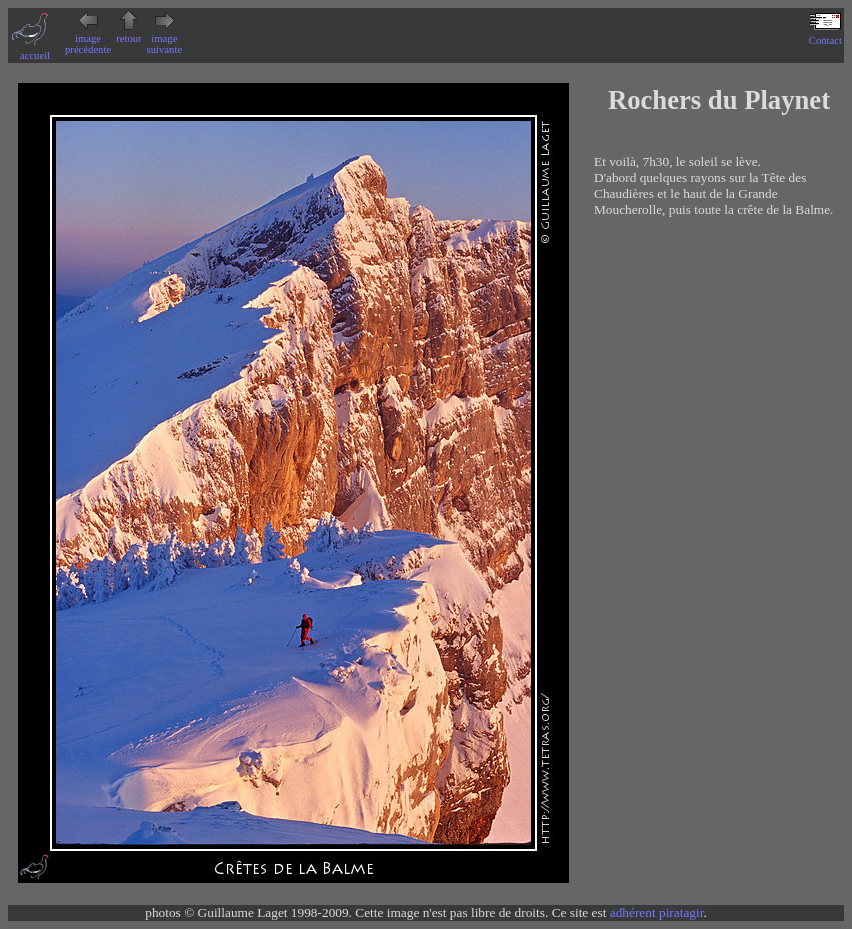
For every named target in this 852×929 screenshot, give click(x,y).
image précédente (88, 38)
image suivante (165, 38)
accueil (35, 50)
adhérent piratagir (657, 912)
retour (128, 33)
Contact (825, 35)
